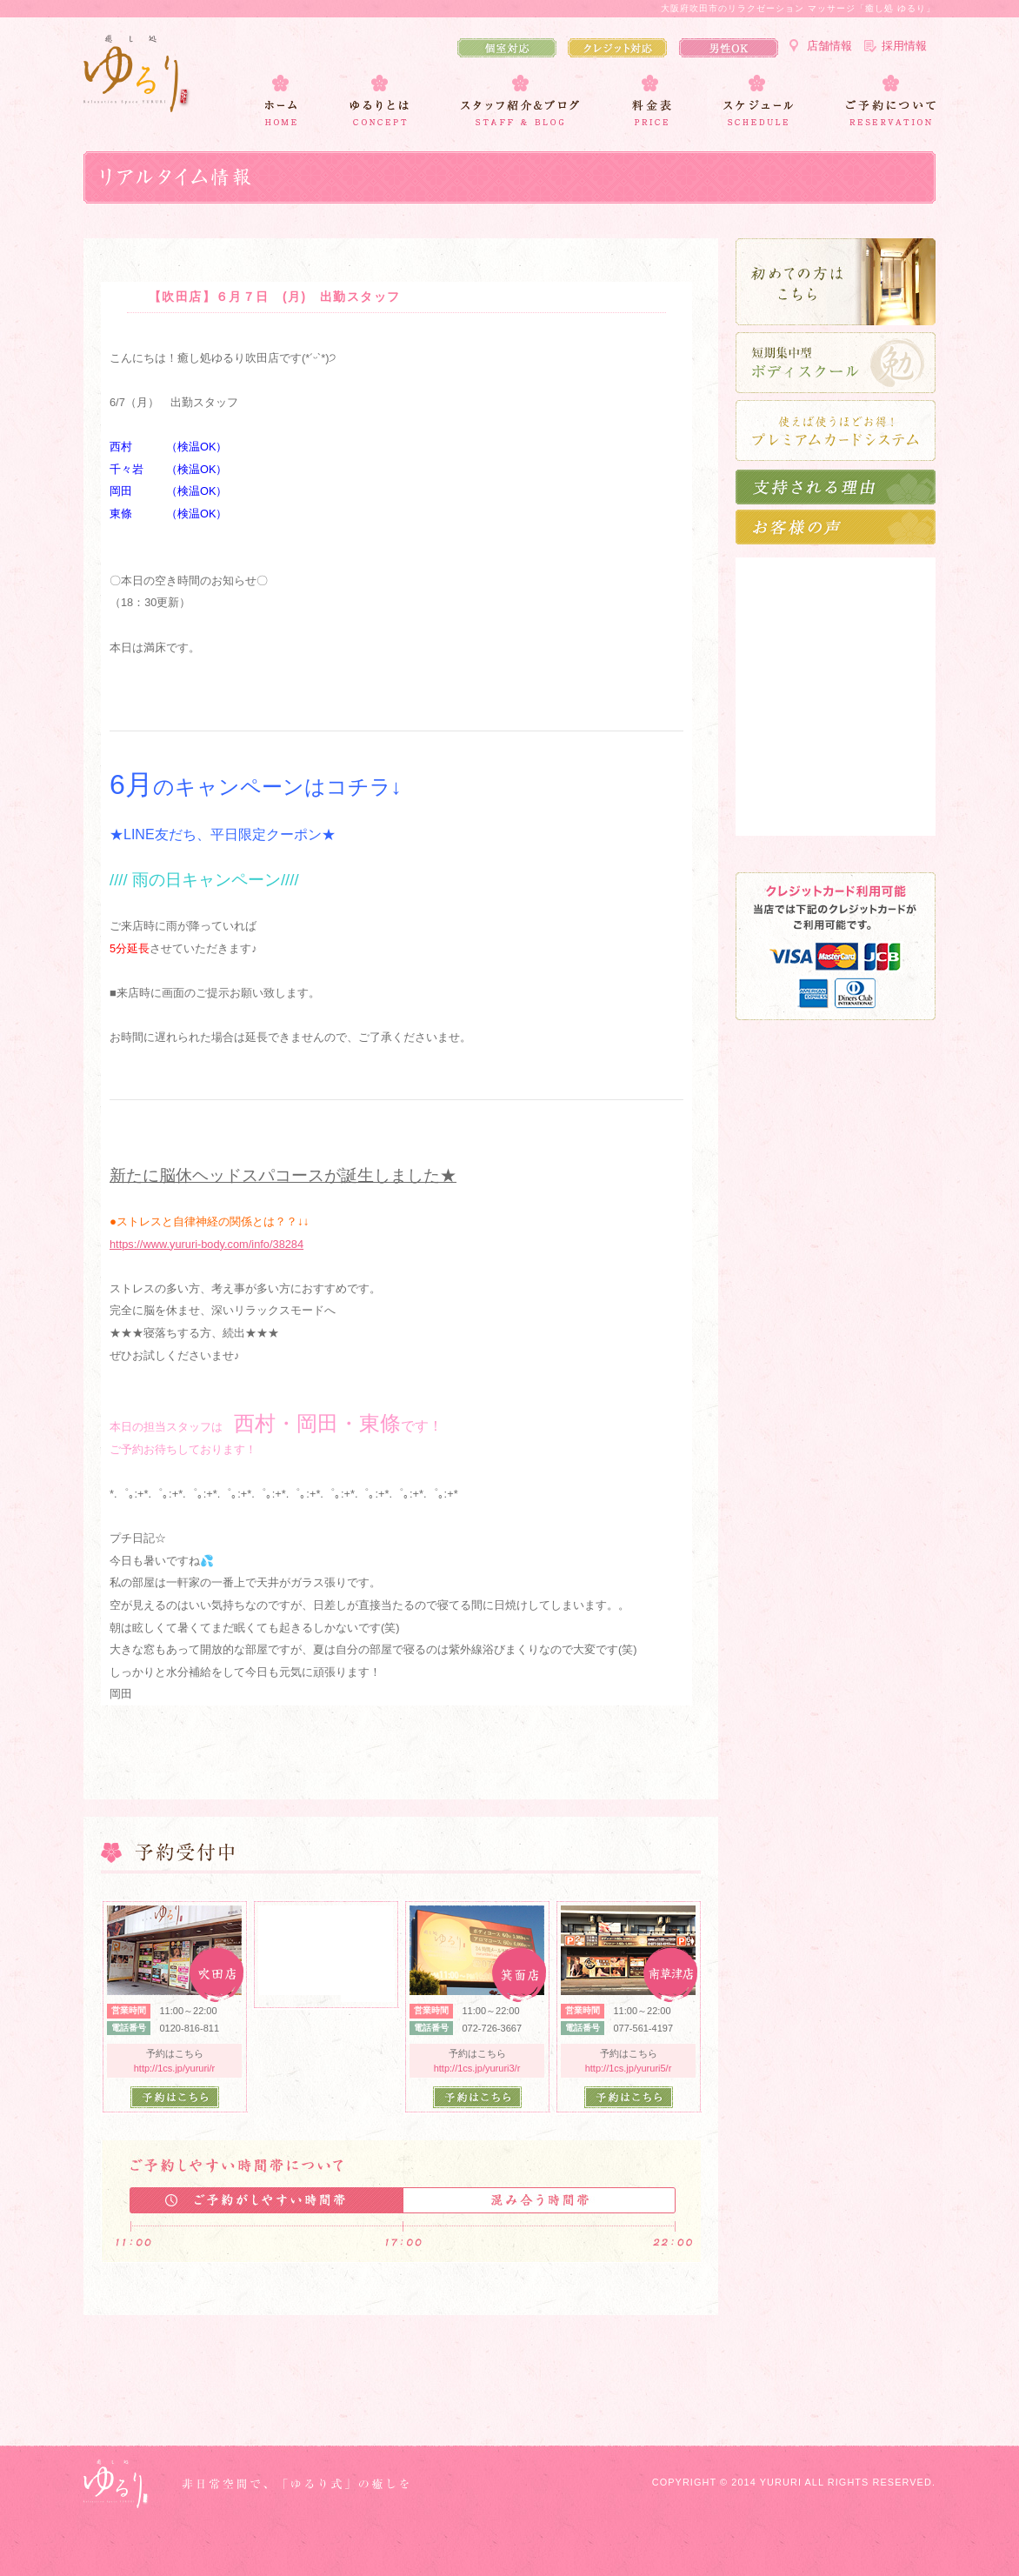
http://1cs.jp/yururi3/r (477, 2068)
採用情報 (904, 45)
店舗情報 (829, 45)
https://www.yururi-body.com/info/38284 (206, 1244)
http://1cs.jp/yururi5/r (628, 2068)
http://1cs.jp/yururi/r (175, 2068)
